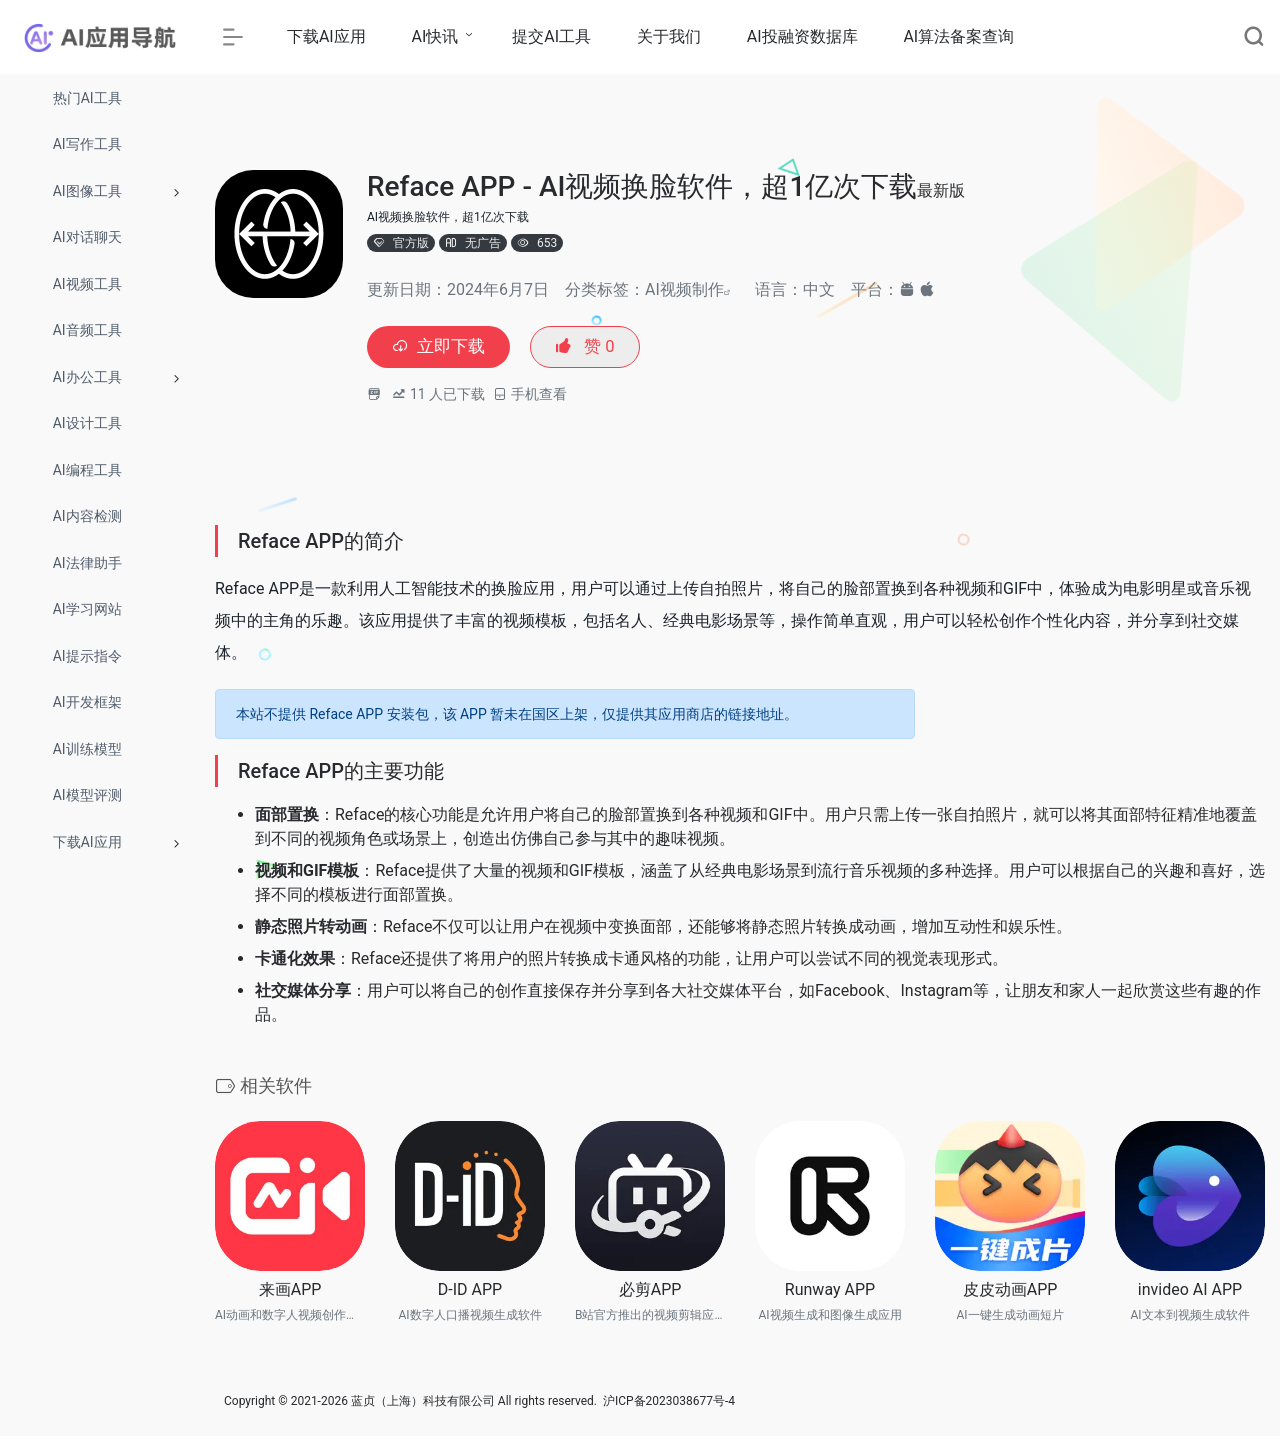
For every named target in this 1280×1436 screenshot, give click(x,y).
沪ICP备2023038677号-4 (669, 1403)
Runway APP (830, 1291)
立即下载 (441, 348)
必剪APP (650, 1291)
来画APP (290, 1291)
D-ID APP (470, 1291)
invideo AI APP (1190, 1291)
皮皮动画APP (1010, 1291)
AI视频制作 (684, 289)
